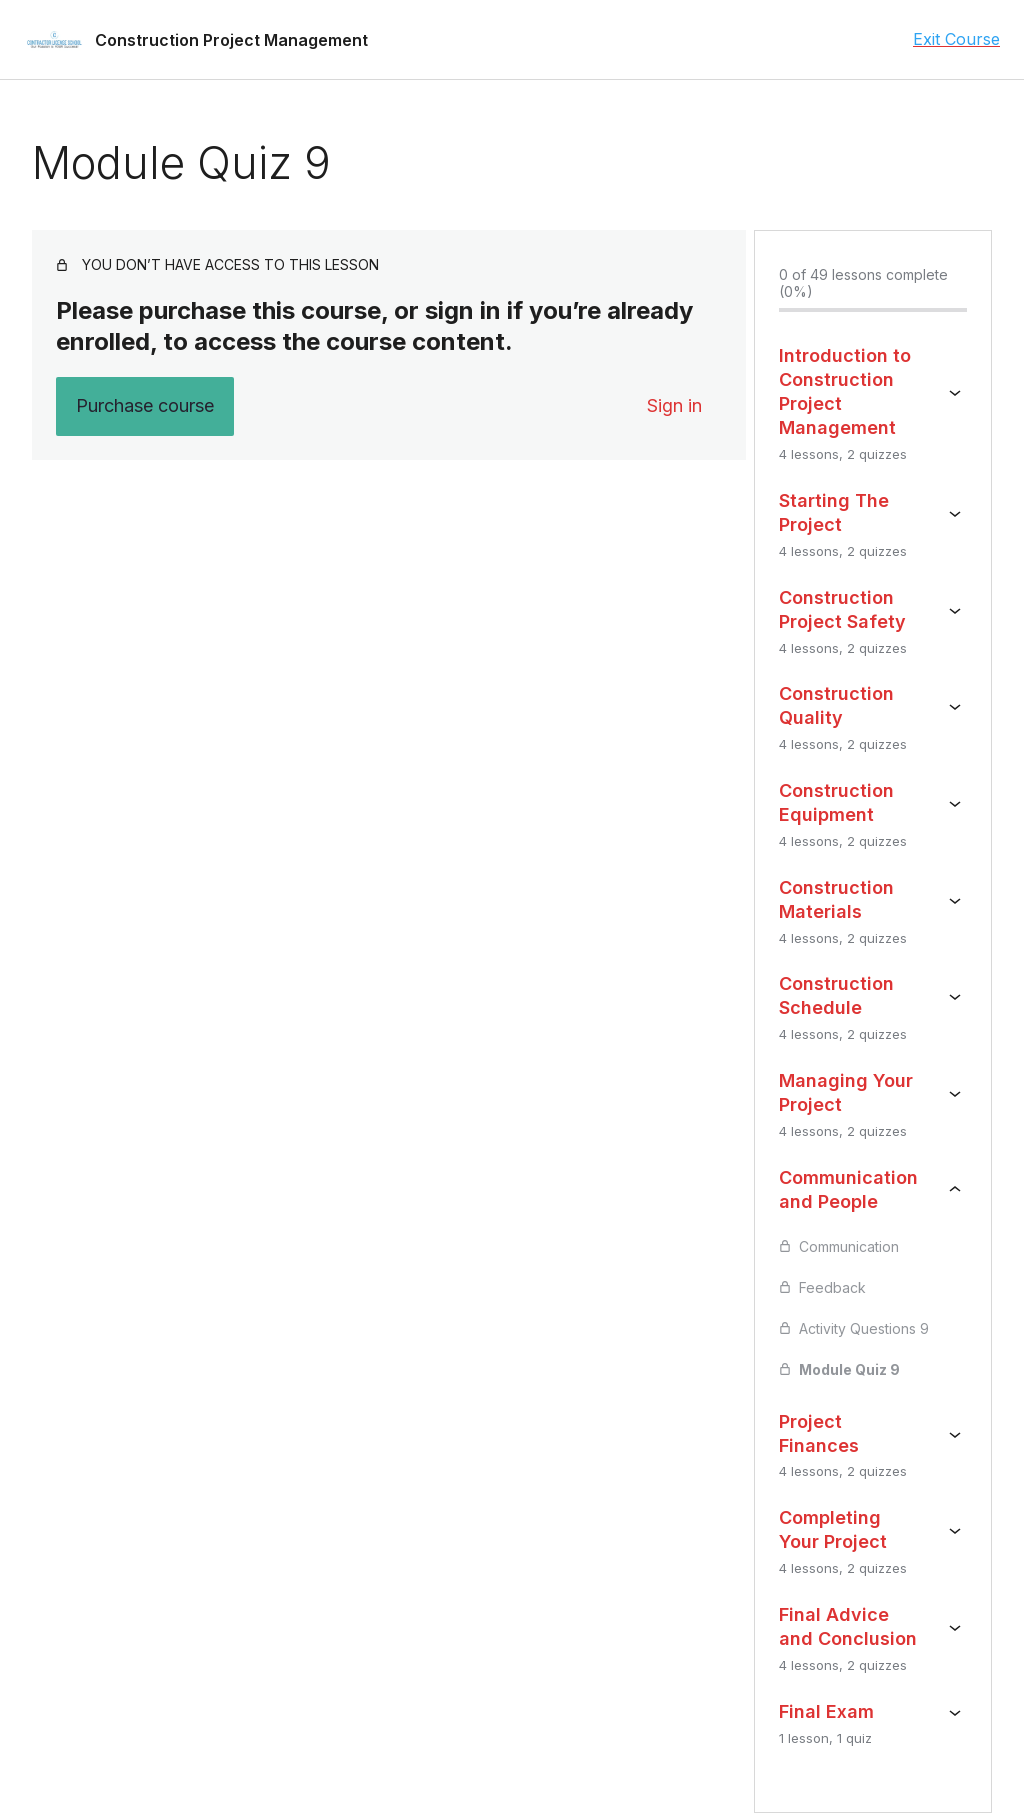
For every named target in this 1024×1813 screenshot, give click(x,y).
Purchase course (145, 405)
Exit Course (956, 39)
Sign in (674, 405)
